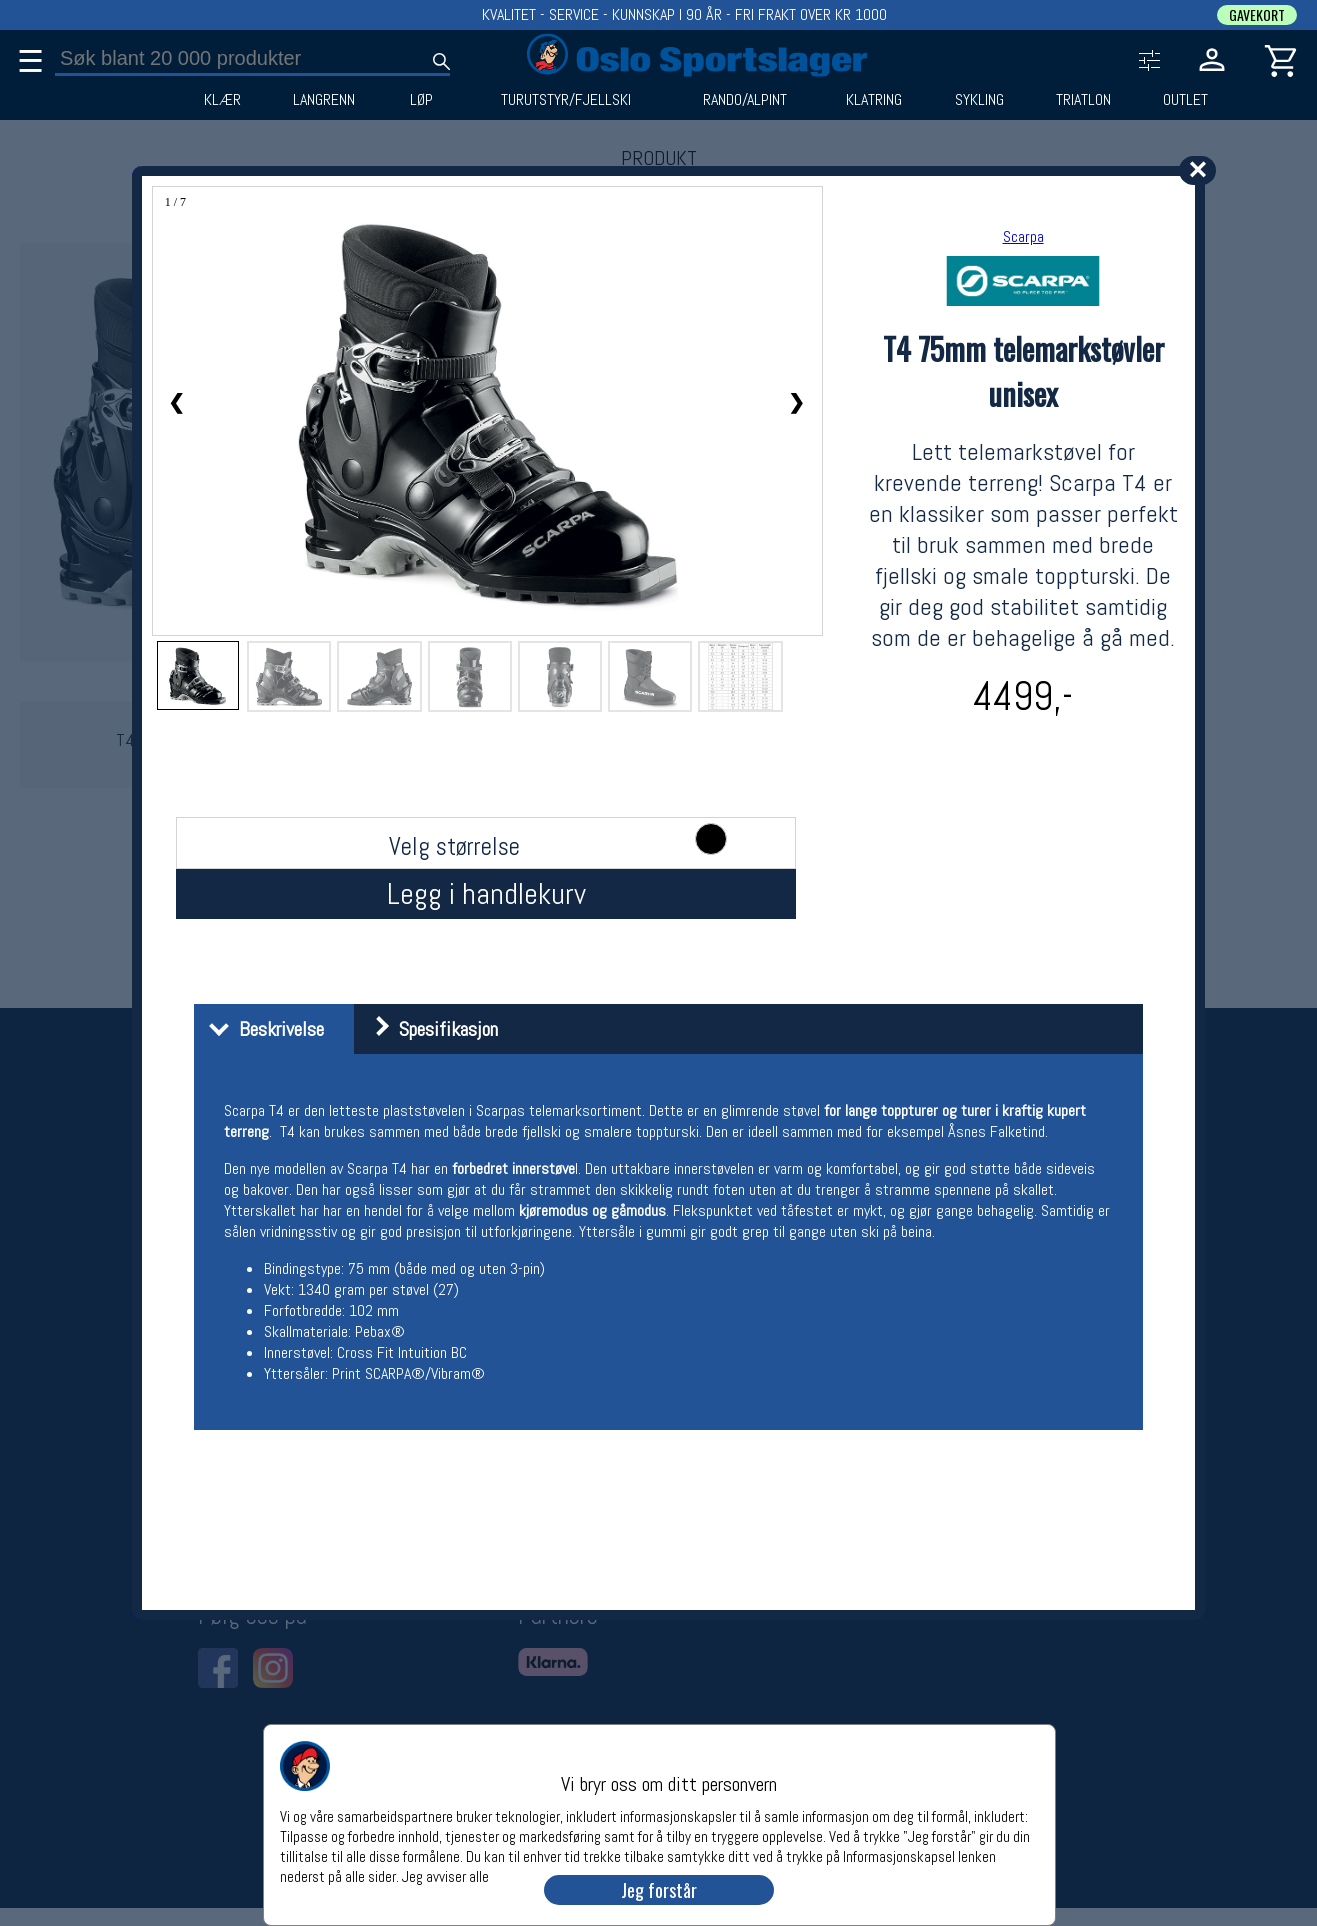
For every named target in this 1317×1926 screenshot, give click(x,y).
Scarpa (1023, 236)
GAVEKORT (1257, 15)
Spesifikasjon (428, 1029)
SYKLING (979, 100)
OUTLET (1185, 100)
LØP (421, 100)
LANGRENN (324, 100)
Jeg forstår (659, 1890)
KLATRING (874, 100)
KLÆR (222, 100)
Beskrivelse (261, 1029)
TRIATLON (1083, 100)
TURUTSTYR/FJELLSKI (566, 100)
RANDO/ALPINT (745, 100)
